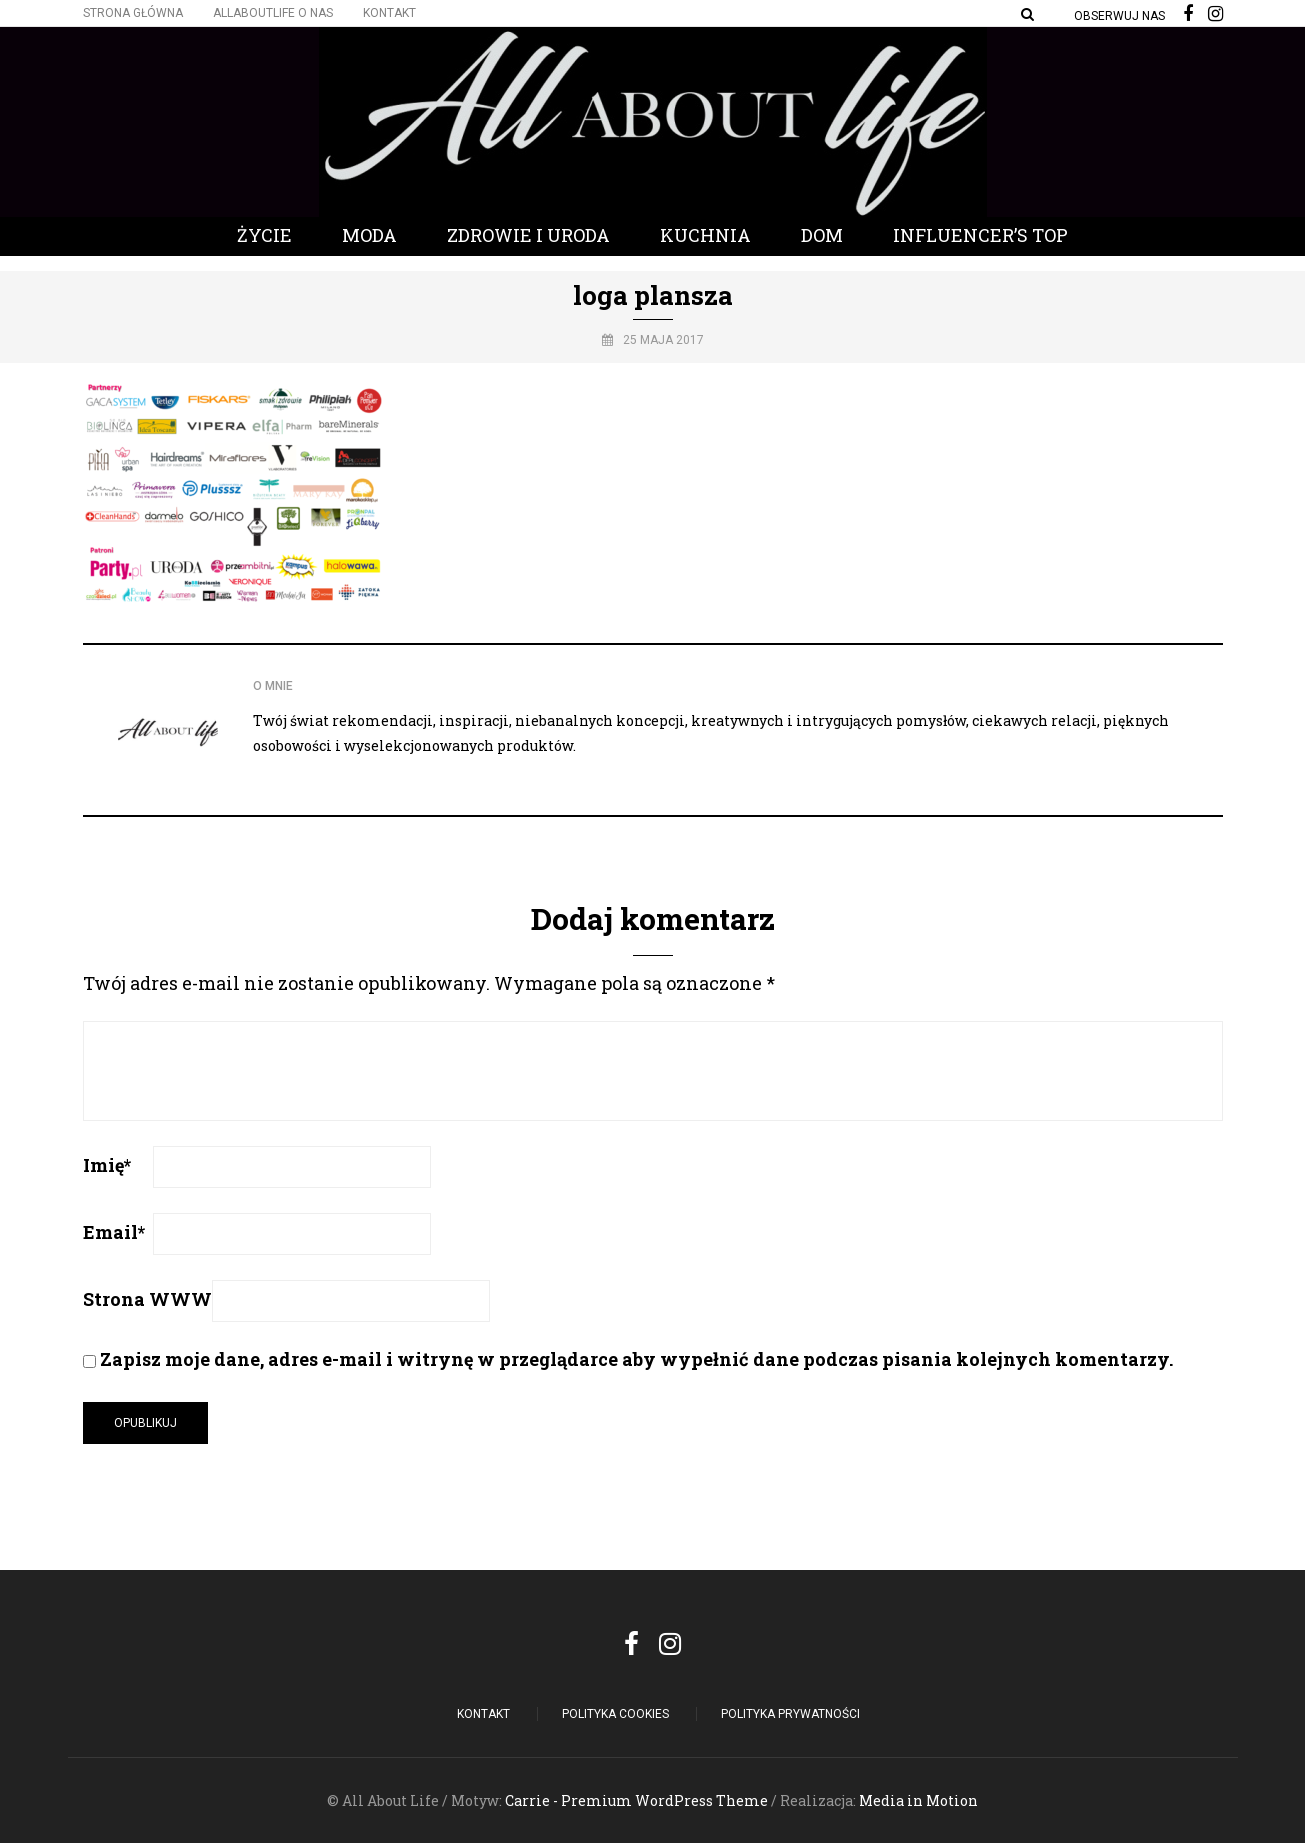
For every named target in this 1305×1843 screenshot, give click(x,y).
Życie (264, 235)
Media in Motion (918, 1800)
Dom (822, 235)
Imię (107, 1165)
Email (114, 1232)
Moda (369, 235)
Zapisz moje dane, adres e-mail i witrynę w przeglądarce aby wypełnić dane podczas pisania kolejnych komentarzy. (636, 1359)
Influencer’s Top (980, 235)
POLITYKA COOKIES (615, 1714)
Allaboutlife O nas (273, 13)
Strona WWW (147, 1299)
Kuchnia (705, 235)
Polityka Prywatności (790, 1714)
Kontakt (389, 13)
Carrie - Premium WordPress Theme (636, 1800)
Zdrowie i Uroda (528, 235)
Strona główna (133, 13)
